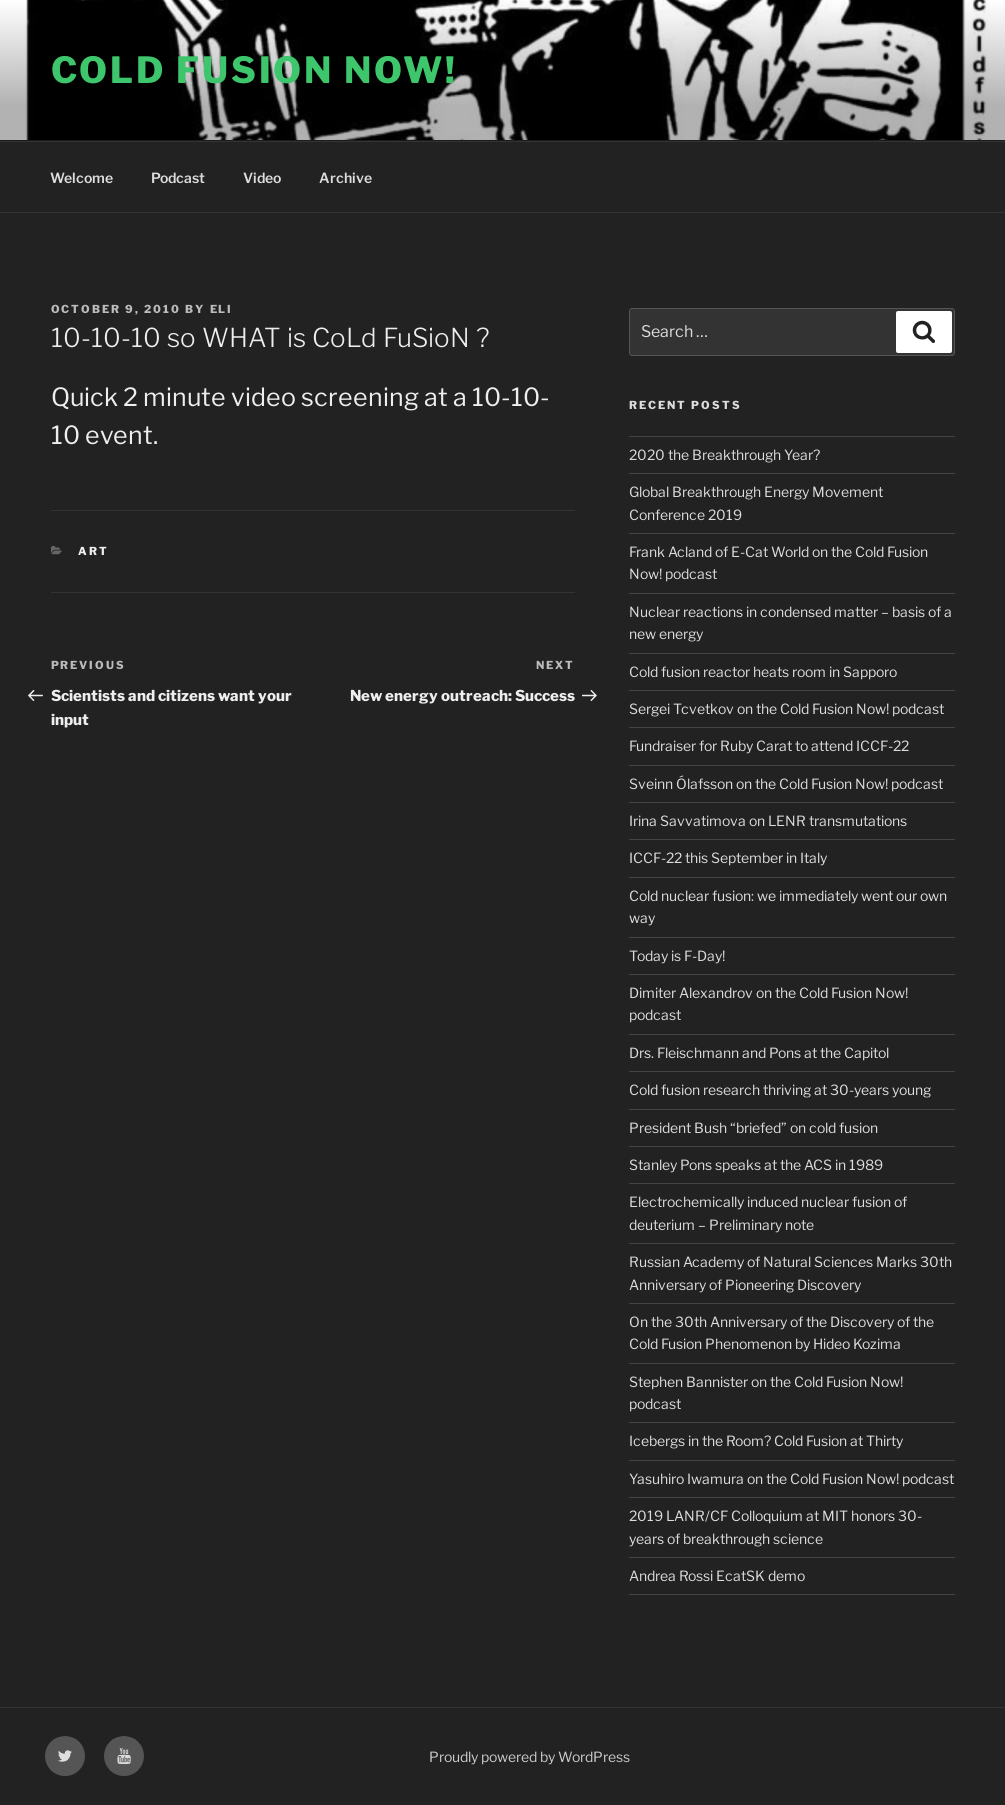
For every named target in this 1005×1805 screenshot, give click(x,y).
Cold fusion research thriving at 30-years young (780, 1089)
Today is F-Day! (677, 955)
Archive (345, 177)
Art (93, 551)
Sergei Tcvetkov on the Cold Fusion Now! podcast (786, 708)
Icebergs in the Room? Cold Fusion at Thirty (766, 1440)
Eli (222, 309)
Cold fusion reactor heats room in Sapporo (763, 671)
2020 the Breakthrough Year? (724, 454)
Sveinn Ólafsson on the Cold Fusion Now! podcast (786, 783)
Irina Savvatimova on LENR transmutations (768, 820)
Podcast (178, 177)
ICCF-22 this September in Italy (728, 857)
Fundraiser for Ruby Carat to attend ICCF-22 (769, 745)
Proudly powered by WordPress (529, 1756)
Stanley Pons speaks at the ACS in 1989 (756, 1164)
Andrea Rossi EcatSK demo (717, 1575)
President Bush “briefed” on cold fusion (753, 1127)
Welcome (81, 177)
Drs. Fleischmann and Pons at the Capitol (759, 1052)
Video (262, 177)
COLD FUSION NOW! (254, 70)
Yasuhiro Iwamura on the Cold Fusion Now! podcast (791, 1478)
